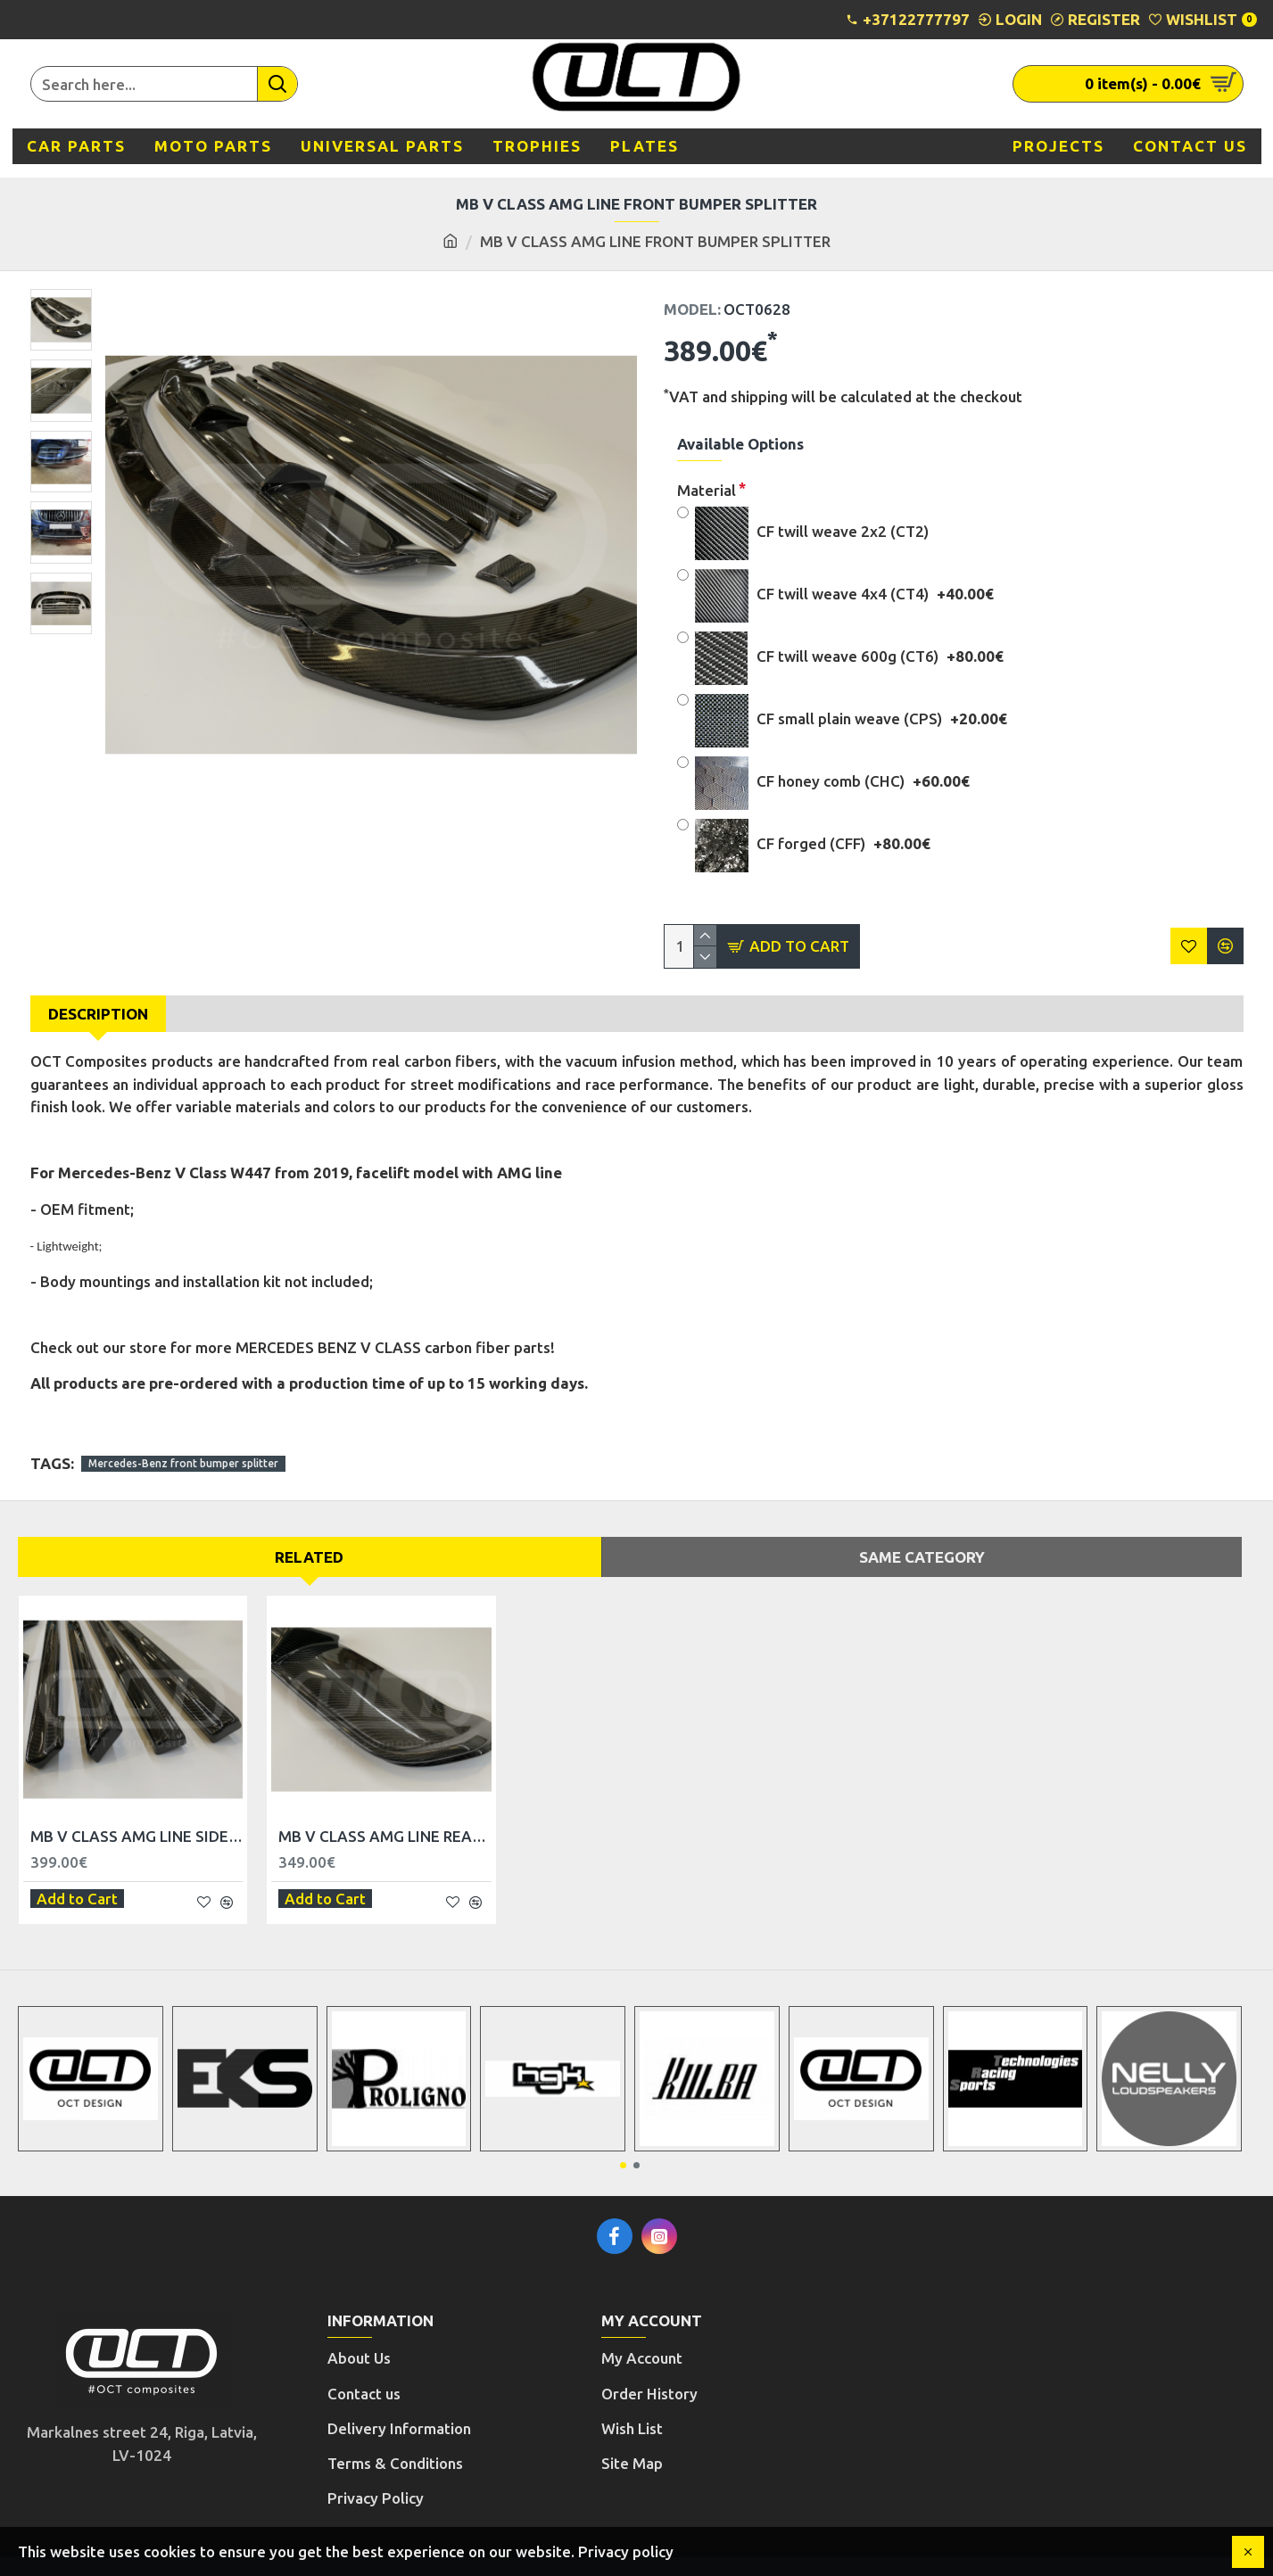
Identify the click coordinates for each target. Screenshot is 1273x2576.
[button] (623, 2140)
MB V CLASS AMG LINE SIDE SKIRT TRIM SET (136, 1819)
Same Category (922, 1539)
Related (309, 1539)
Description (98, 1013)
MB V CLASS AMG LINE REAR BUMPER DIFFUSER (384, 1819)
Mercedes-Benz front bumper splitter (183, 1446)
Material (706, 490)
